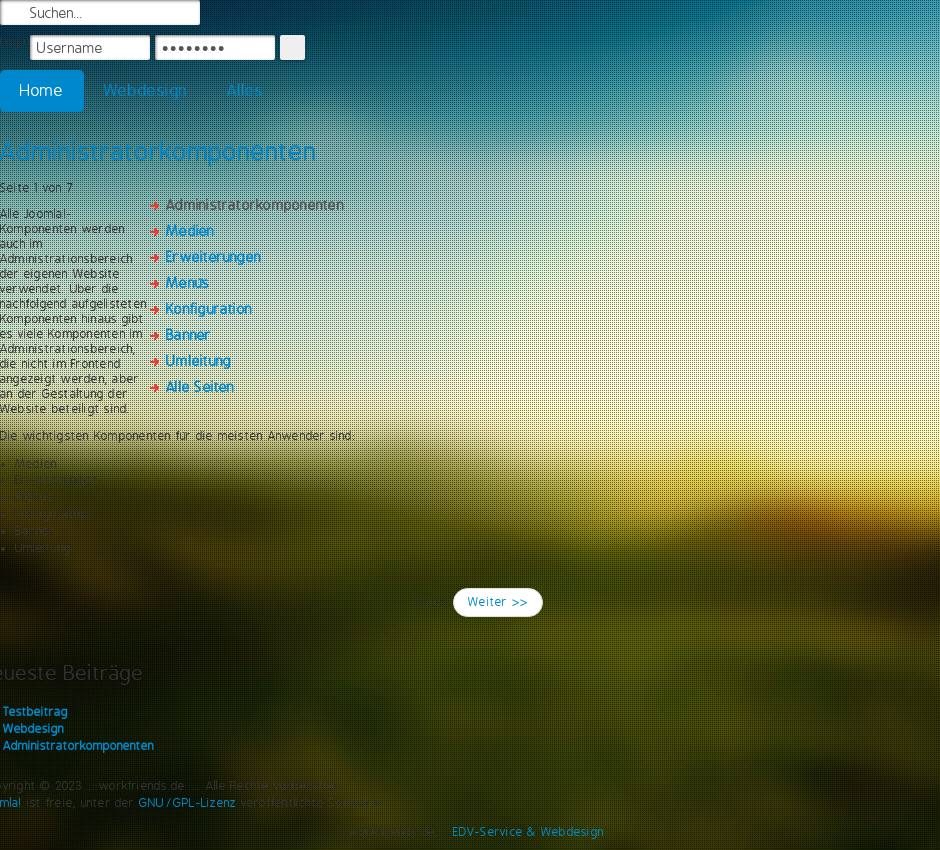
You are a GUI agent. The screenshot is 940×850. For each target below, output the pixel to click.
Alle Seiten (200, 387)
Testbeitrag (35, 712)
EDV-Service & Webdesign (529, 832)
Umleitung (198, 361)
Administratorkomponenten (158, 151)
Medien (190, 231)
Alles (245, 90)
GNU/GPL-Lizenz (187, 803)
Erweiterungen (213, 257)
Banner (188, 335)
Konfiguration (209, 309)
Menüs (187, 283)
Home (42, 90)
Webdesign (145, 90)
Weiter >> (498, 602)
